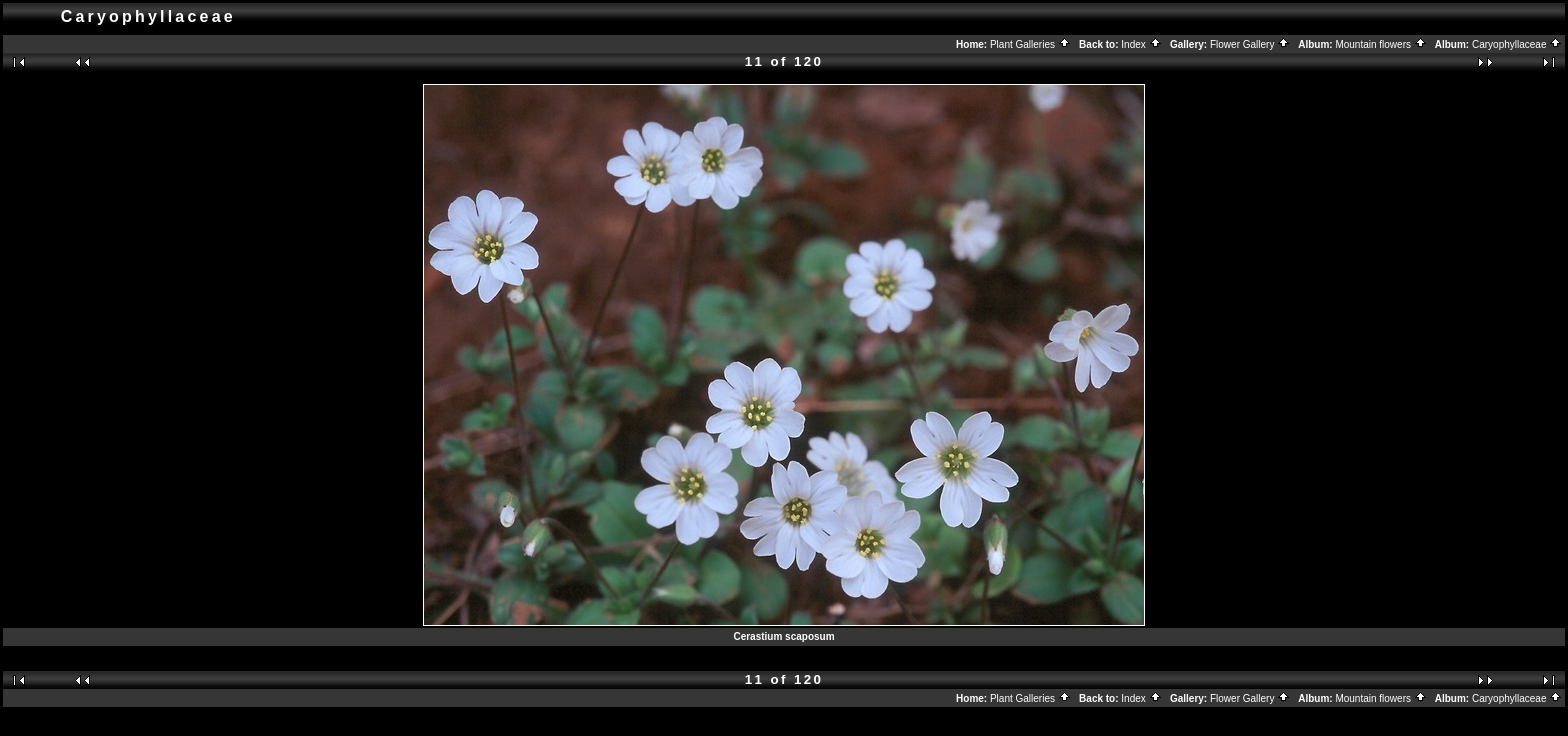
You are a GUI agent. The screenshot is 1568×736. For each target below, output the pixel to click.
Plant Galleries (1030, 44)
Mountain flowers (1380, 44)
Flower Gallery (1250, 44)
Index (1141, 44)
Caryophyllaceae (1517, 44)
